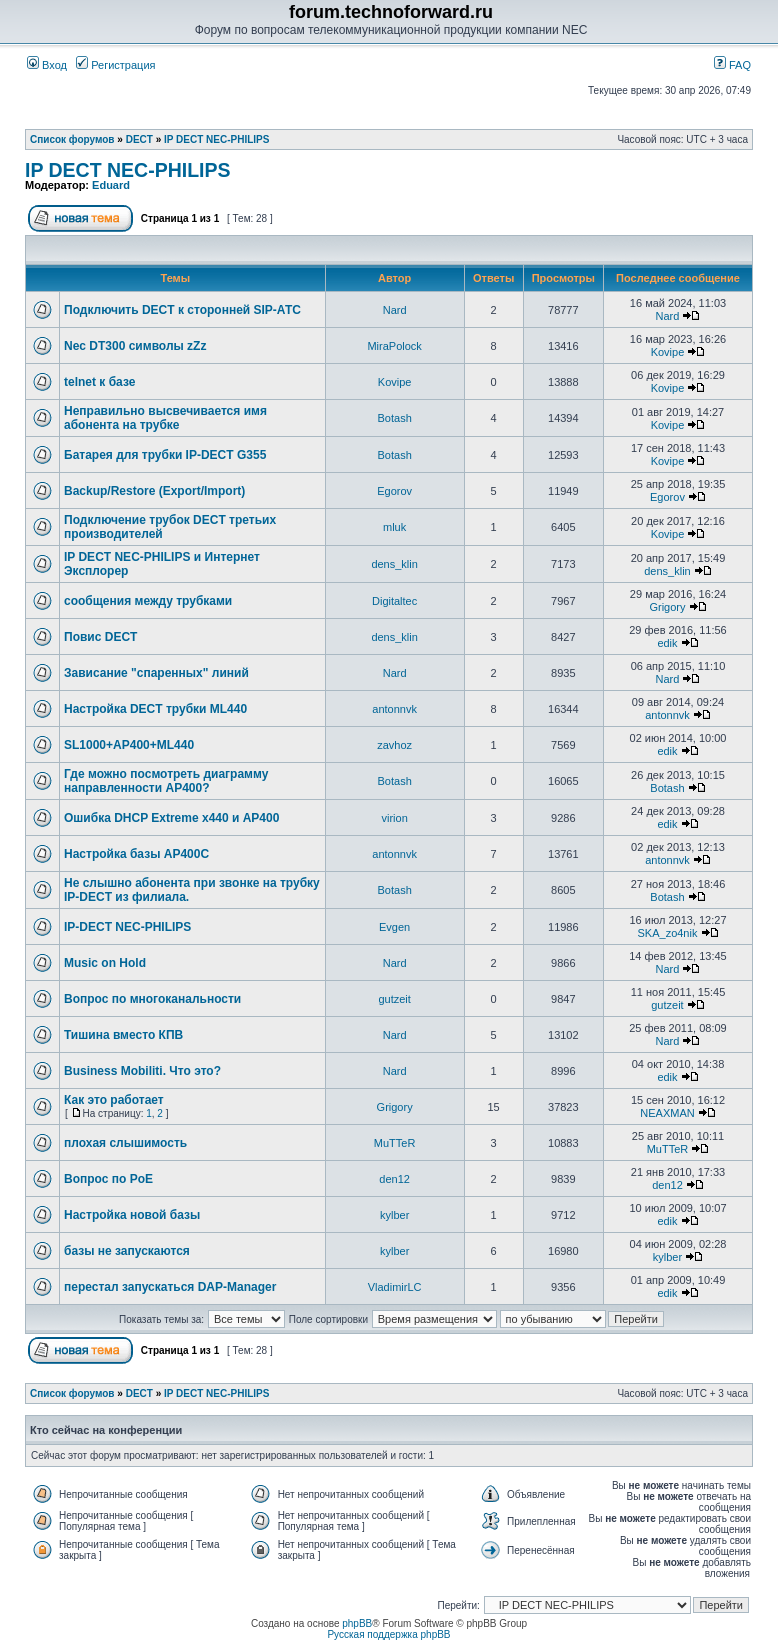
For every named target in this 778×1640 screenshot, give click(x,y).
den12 (394, 1179)
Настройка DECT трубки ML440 (155, 709)
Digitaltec (394, 601)
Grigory (667, 607)
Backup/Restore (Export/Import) (154, 491)
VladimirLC (395, 1287)
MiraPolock (394, 346)
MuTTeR (395, 1143)
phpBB (357, 1623)
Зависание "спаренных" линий (156, 673)
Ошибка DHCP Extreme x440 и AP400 (171, 818)
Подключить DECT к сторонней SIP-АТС (182, 310)
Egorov (394, 491)
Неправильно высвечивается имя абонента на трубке (165, 418)
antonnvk (394, 709)
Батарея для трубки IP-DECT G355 (165, 455)
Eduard (111, 185)
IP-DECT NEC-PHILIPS (127, 927)
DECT (139, 139)
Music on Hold (105, 963)
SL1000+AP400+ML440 (129, 745)
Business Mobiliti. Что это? (142, 1071)
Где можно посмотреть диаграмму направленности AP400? (166, 781)
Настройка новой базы (132, 1215)
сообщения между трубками (148, 601)
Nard (395, 310)
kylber (394, 1215)
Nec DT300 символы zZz (135, 346)
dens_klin (394, 564)
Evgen (394, 927)
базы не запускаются (127, 1251)
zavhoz (394, 745)
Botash (395, 418)
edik (667, 643)
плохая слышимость (125, 1143)
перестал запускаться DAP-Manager (170, 1287)
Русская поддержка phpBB (388, 1634)
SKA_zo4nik (668, 933)
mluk (394, 527)
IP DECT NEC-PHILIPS (216, 139)
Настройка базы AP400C (136, 854)
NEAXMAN (667, 1113)
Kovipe (668, 352)
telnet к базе (99, 382)
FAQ (732, 65)
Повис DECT (100, 637)
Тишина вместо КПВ (123, 1035)
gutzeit (394, 999)
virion (394, 818)
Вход (47, 65)
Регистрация (115, 65)
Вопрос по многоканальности (152, 999)
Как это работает (114, 1100)
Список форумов (72, 139)
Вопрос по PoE (108, 1179)
